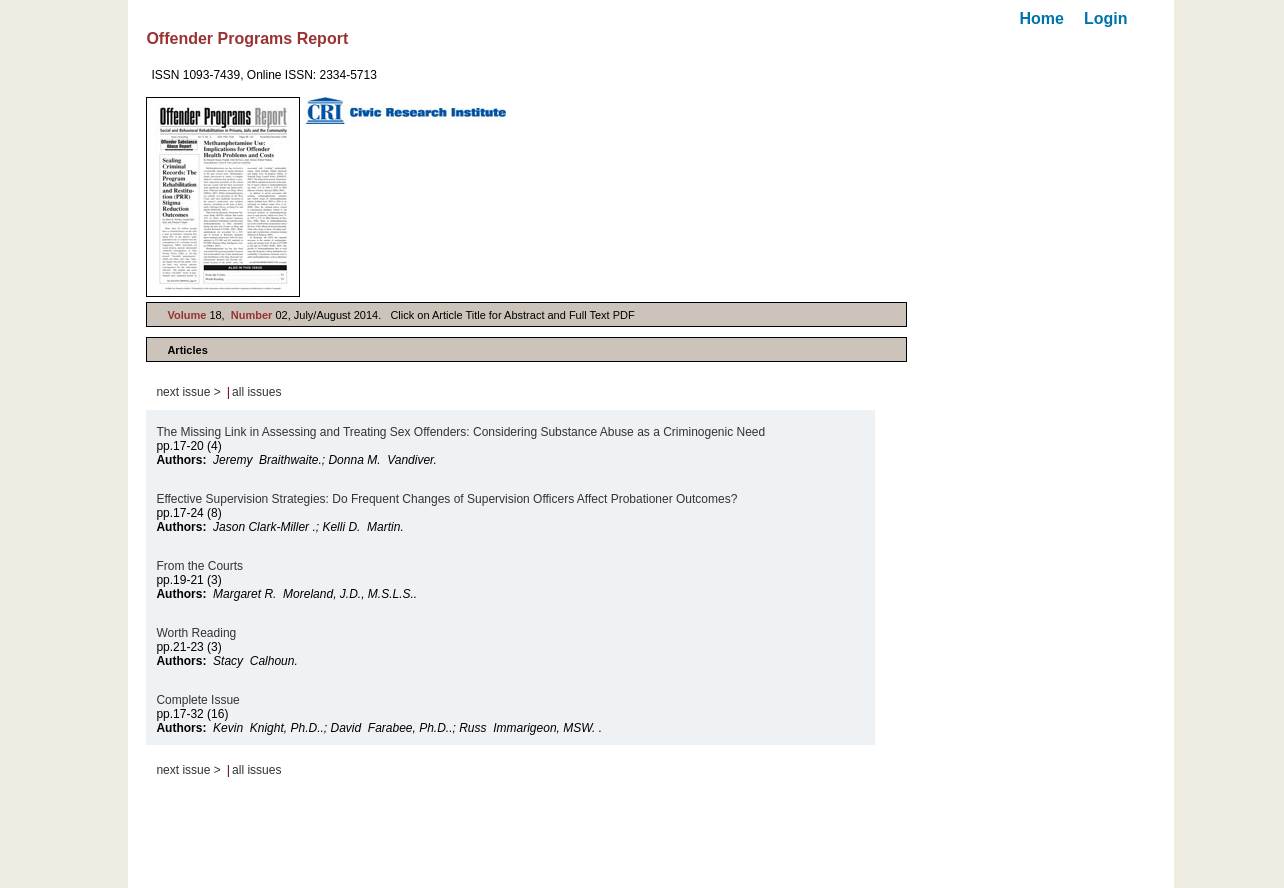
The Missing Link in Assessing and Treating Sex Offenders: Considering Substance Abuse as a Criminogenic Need (460, 432)
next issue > (188, 392)
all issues (256, 392)
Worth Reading (197, 633)
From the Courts (201, 566)
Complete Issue (199, 700)
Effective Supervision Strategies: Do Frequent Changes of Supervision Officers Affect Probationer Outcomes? (446, 499)
